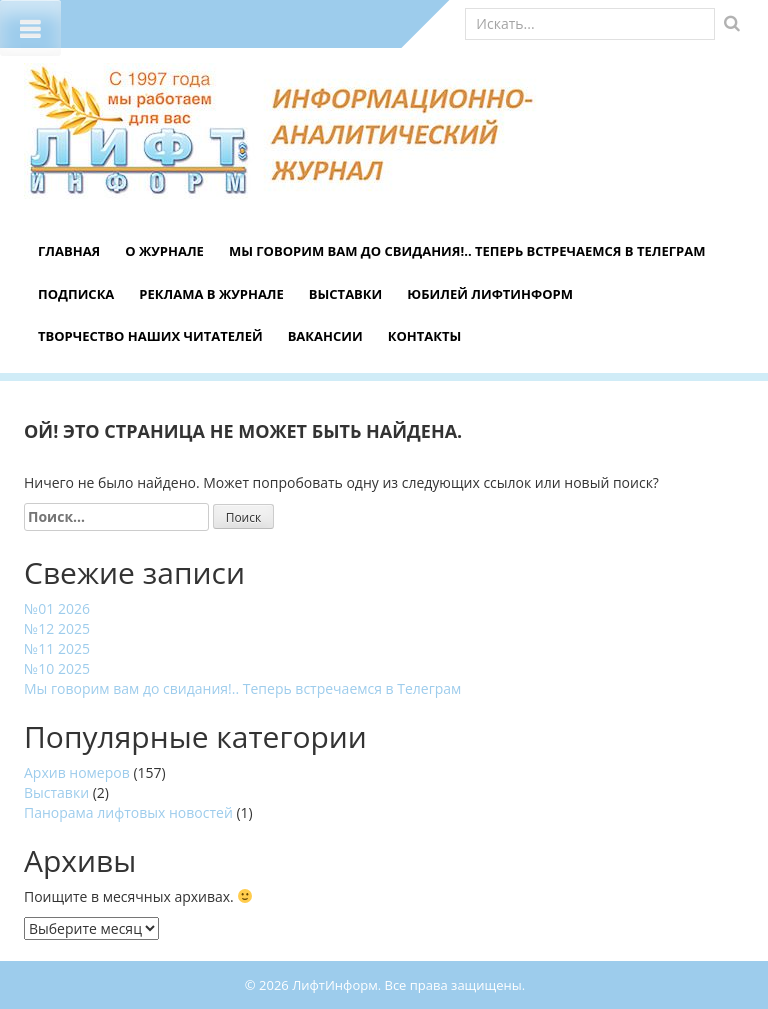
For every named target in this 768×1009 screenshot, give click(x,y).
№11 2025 (57, 648)
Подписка (76, 294)
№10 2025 (57, 668)
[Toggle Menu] (30, 28)
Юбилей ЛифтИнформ (490, 294)
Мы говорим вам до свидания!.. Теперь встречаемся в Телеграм (467, 251)
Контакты (425, 336)
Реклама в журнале (211, 294)
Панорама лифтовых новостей (128, 812)
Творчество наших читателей (150, 336)
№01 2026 (57, 608)
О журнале (164, 251)
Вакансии (325, 336)
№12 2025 (57, 628)
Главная (69, 251)
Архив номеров (77, 772)
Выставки (345, 294)
